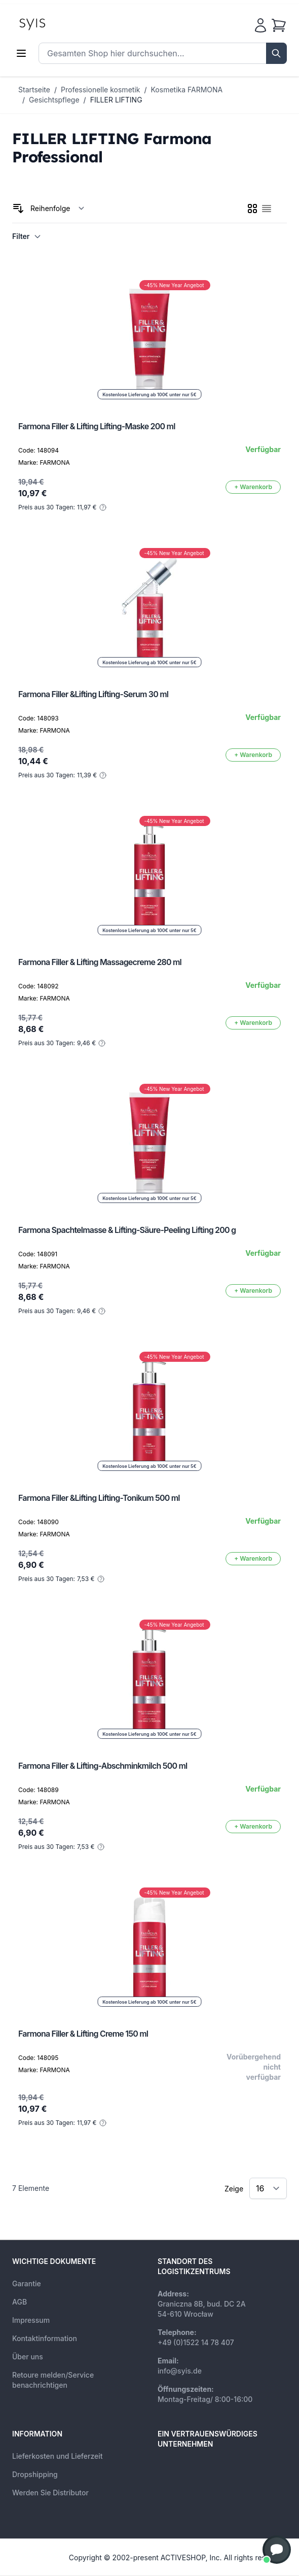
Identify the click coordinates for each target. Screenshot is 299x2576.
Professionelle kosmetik (100, 89)
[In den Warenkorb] (253, 487)
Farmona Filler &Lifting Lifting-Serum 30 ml (93, 694)
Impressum (31, 2320)
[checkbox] (252, 208)
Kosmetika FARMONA (187, 89)
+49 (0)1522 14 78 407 (196, 2342)
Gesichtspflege (54, 99)
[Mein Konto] (260, 25)
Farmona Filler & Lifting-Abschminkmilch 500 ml (102, 1766)
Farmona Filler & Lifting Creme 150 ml (83, 2034)
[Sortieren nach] (57, 208)
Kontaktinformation (44, 2338)
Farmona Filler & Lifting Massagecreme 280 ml (99, 962)
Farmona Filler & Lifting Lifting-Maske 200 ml (96, 426)
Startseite (34, 89)
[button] (277, 2549)
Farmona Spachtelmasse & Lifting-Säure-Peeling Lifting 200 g (127, 1230)
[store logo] (55, 23)
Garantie (26, 2283)
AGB (19, 2301)
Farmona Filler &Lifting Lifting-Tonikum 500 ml (99, 1498)
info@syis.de (180, 2370)
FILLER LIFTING (116, 99)
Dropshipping (35, 2474)
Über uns (27, 2356)
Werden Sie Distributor (50, 2492)
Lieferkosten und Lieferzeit (57, 2456)
